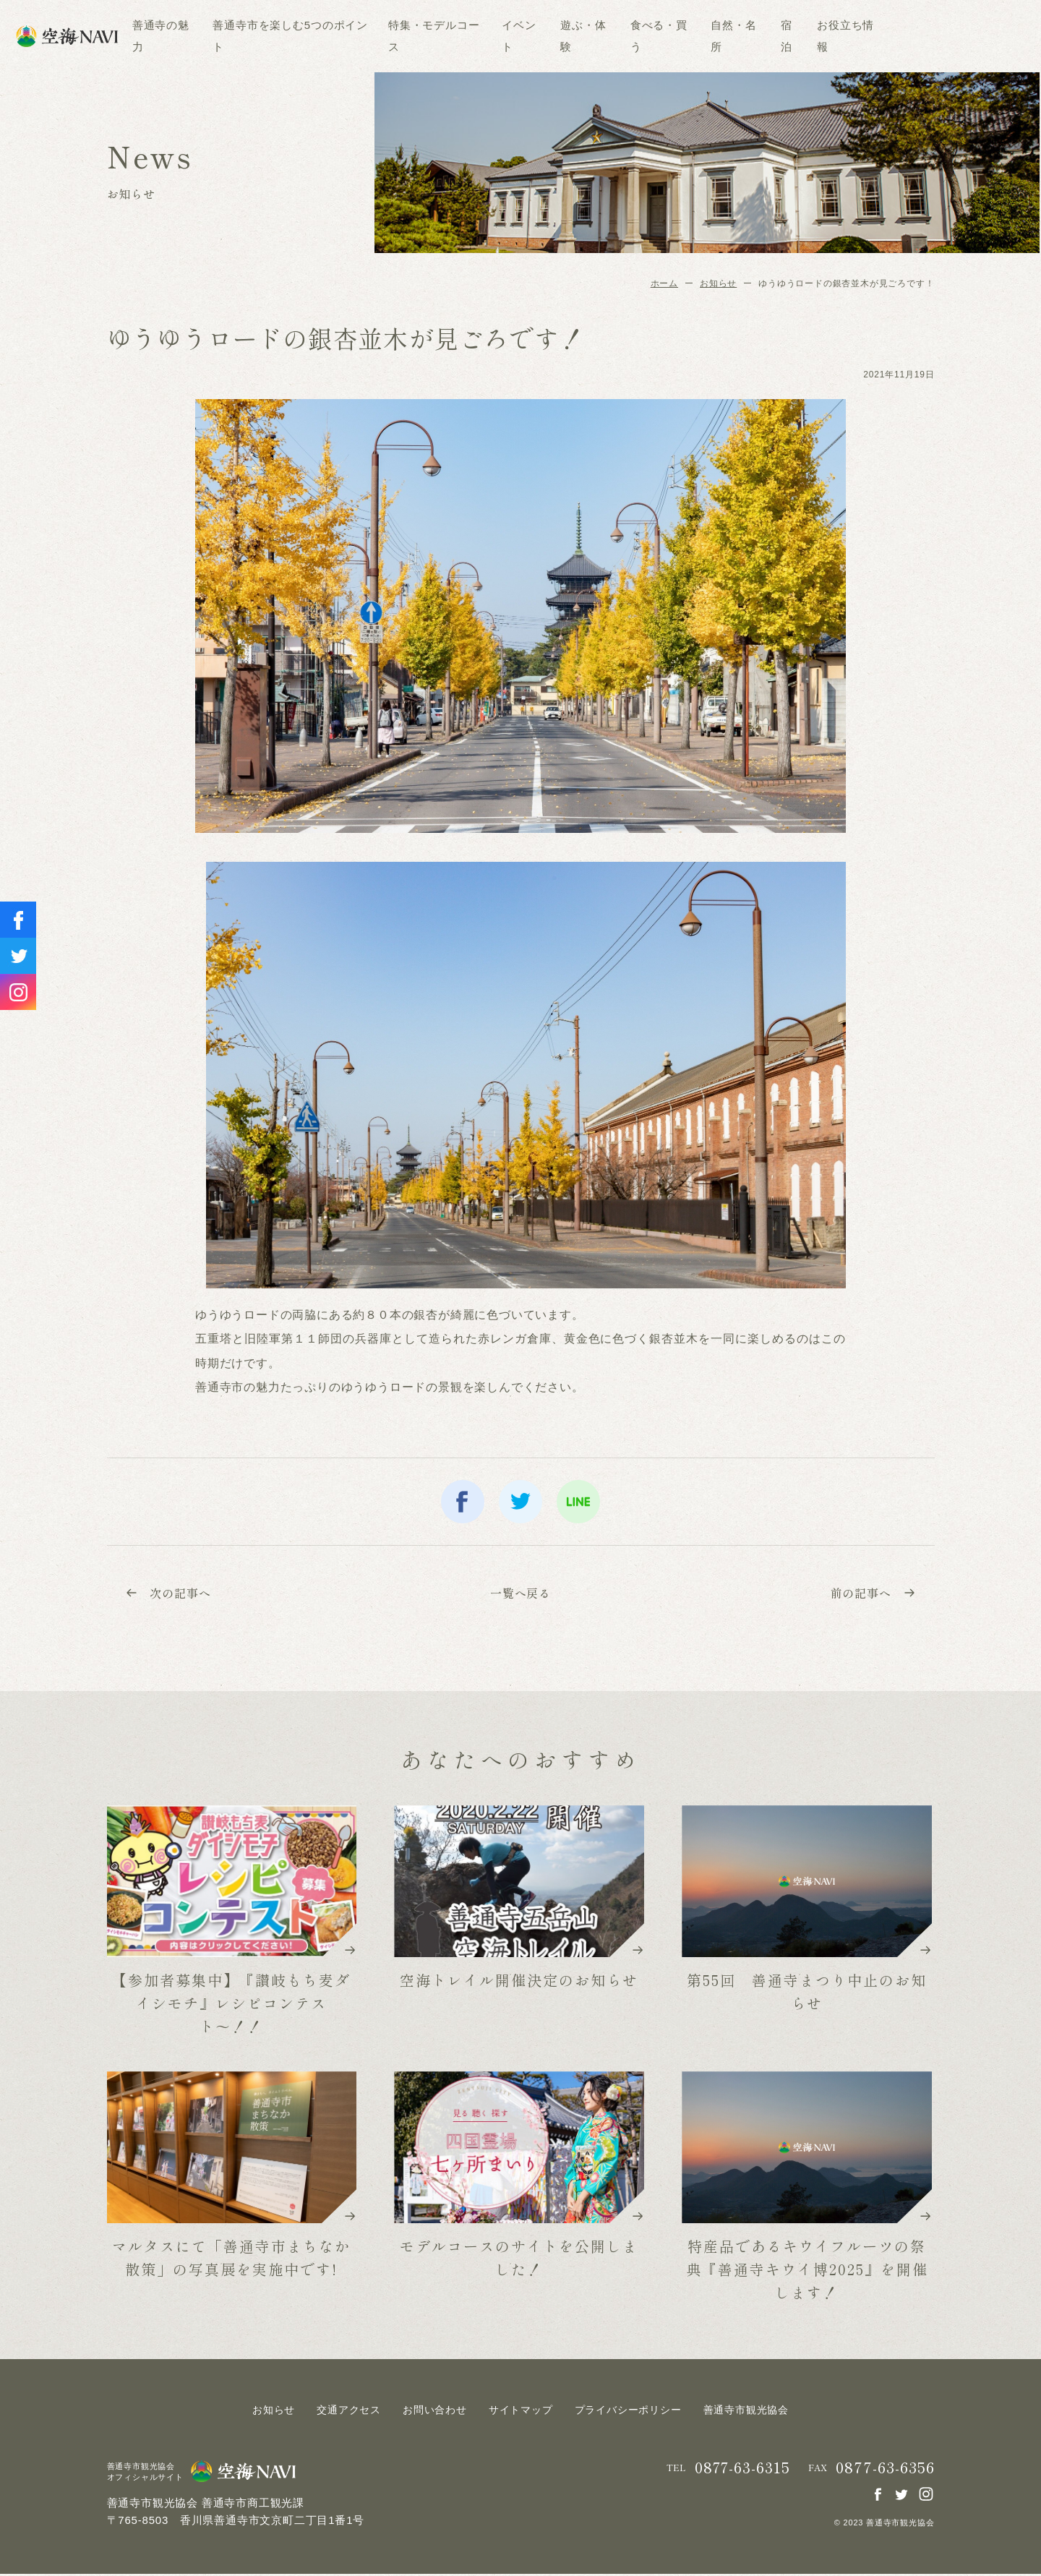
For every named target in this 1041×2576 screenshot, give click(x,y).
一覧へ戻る (520, 1593)
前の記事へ (870, 1593)
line (578, 1501)
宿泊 (857, 36)
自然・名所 (804, 36)
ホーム (664, 283)
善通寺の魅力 (231, 36)
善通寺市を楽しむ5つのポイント (362, 36)
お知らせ (718, 283)
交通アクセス (349, 2412)
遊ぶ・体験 (654, 36)
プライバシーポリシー (628, 2412)
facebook (462, 1501)
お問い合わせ (435, 2412)
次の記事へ (171, 1593)
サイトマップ (521, 2412)
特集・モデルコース (504, 36)
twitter (520, 1501)
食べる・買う (729, 36)
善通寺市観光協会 (746, 2412)
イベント (590, 36)
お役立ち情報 (916, 36)
